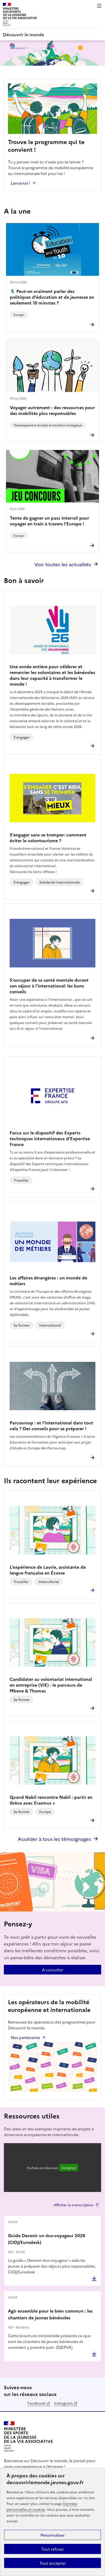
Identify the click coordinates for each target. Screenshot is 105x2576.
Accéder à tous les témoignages (54, 1838)
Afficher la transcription (73, 2204)
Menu (99, 6)
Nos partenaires (25, 2037)
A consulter (52, 1969)
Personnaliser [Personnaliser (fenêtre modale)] (52, 2535)
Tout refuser (52, 2549)
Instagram (63, 2403)
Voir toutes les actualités (62, 564)
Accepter (68, 2167)
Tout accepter (52, 2563)
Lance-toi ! (20, 183)
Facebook (36, 2403)
